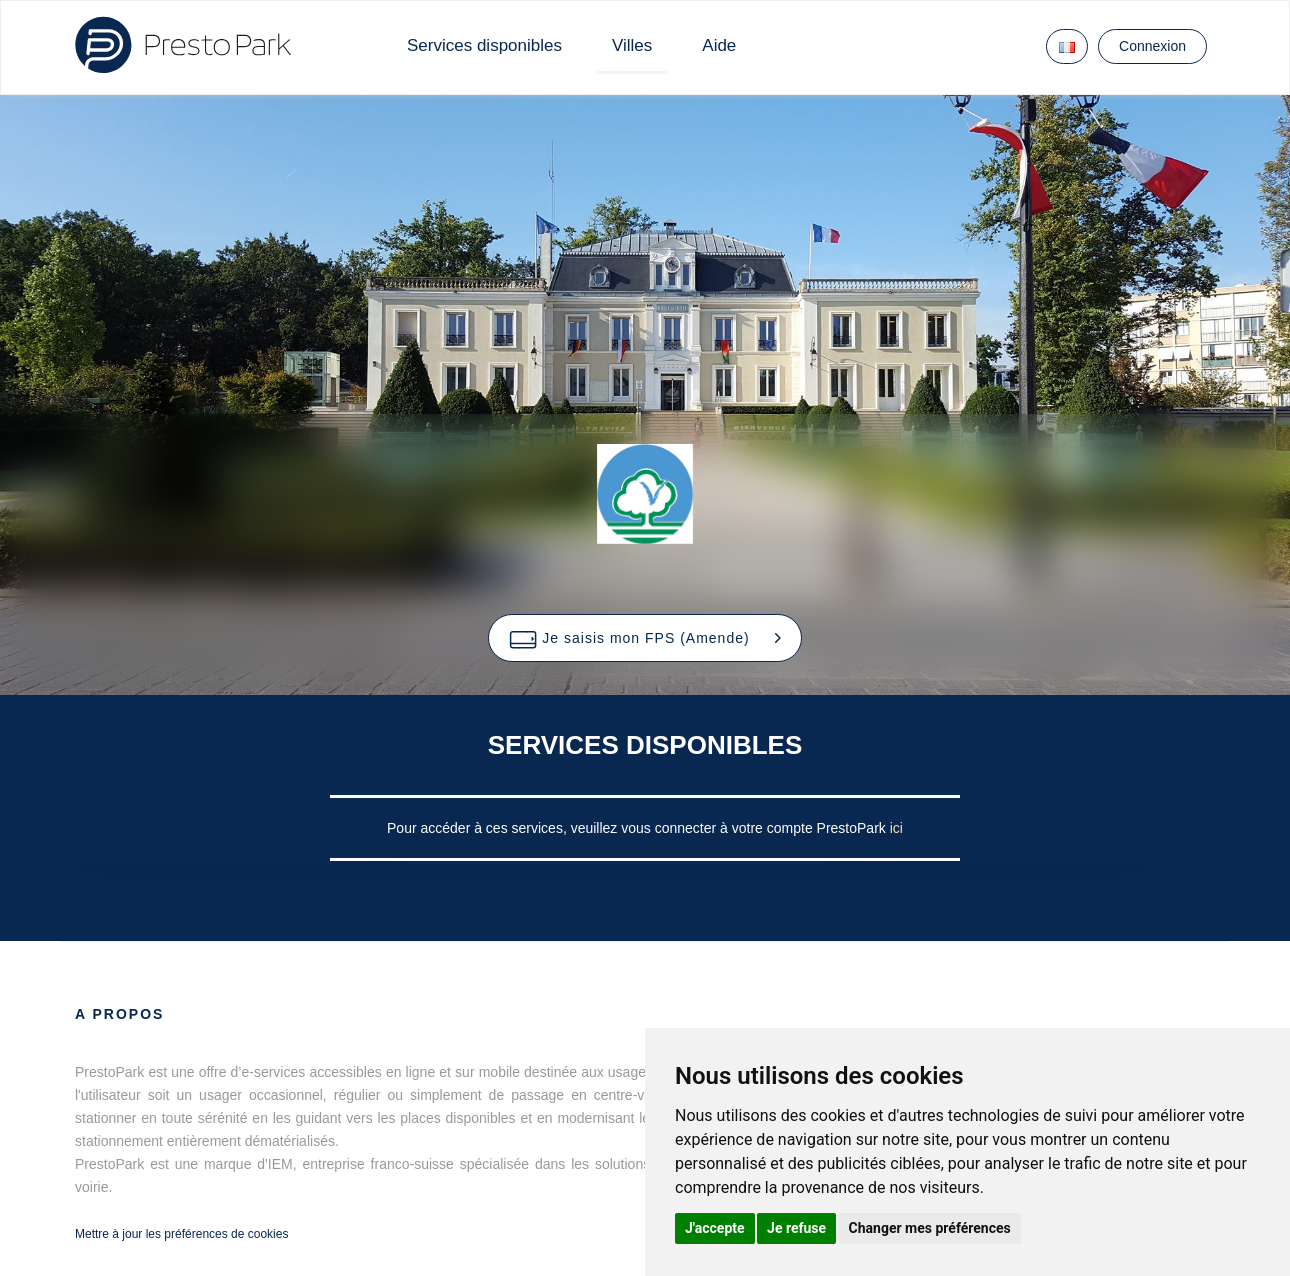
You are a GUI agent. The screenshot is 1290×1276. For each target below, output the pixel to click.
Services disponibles (484, 45)
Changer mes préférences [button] (930, 1228)
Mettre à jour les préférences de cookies (181, 1234)
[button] (644, 638)
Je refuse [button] (796, 1228)
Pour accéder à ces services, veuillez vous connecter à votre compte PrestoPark (638, 828)
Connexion (1152, 46)
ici (896, 828)
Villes (632, 45)
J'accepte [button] (715, 1228)
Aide (719, 45)
